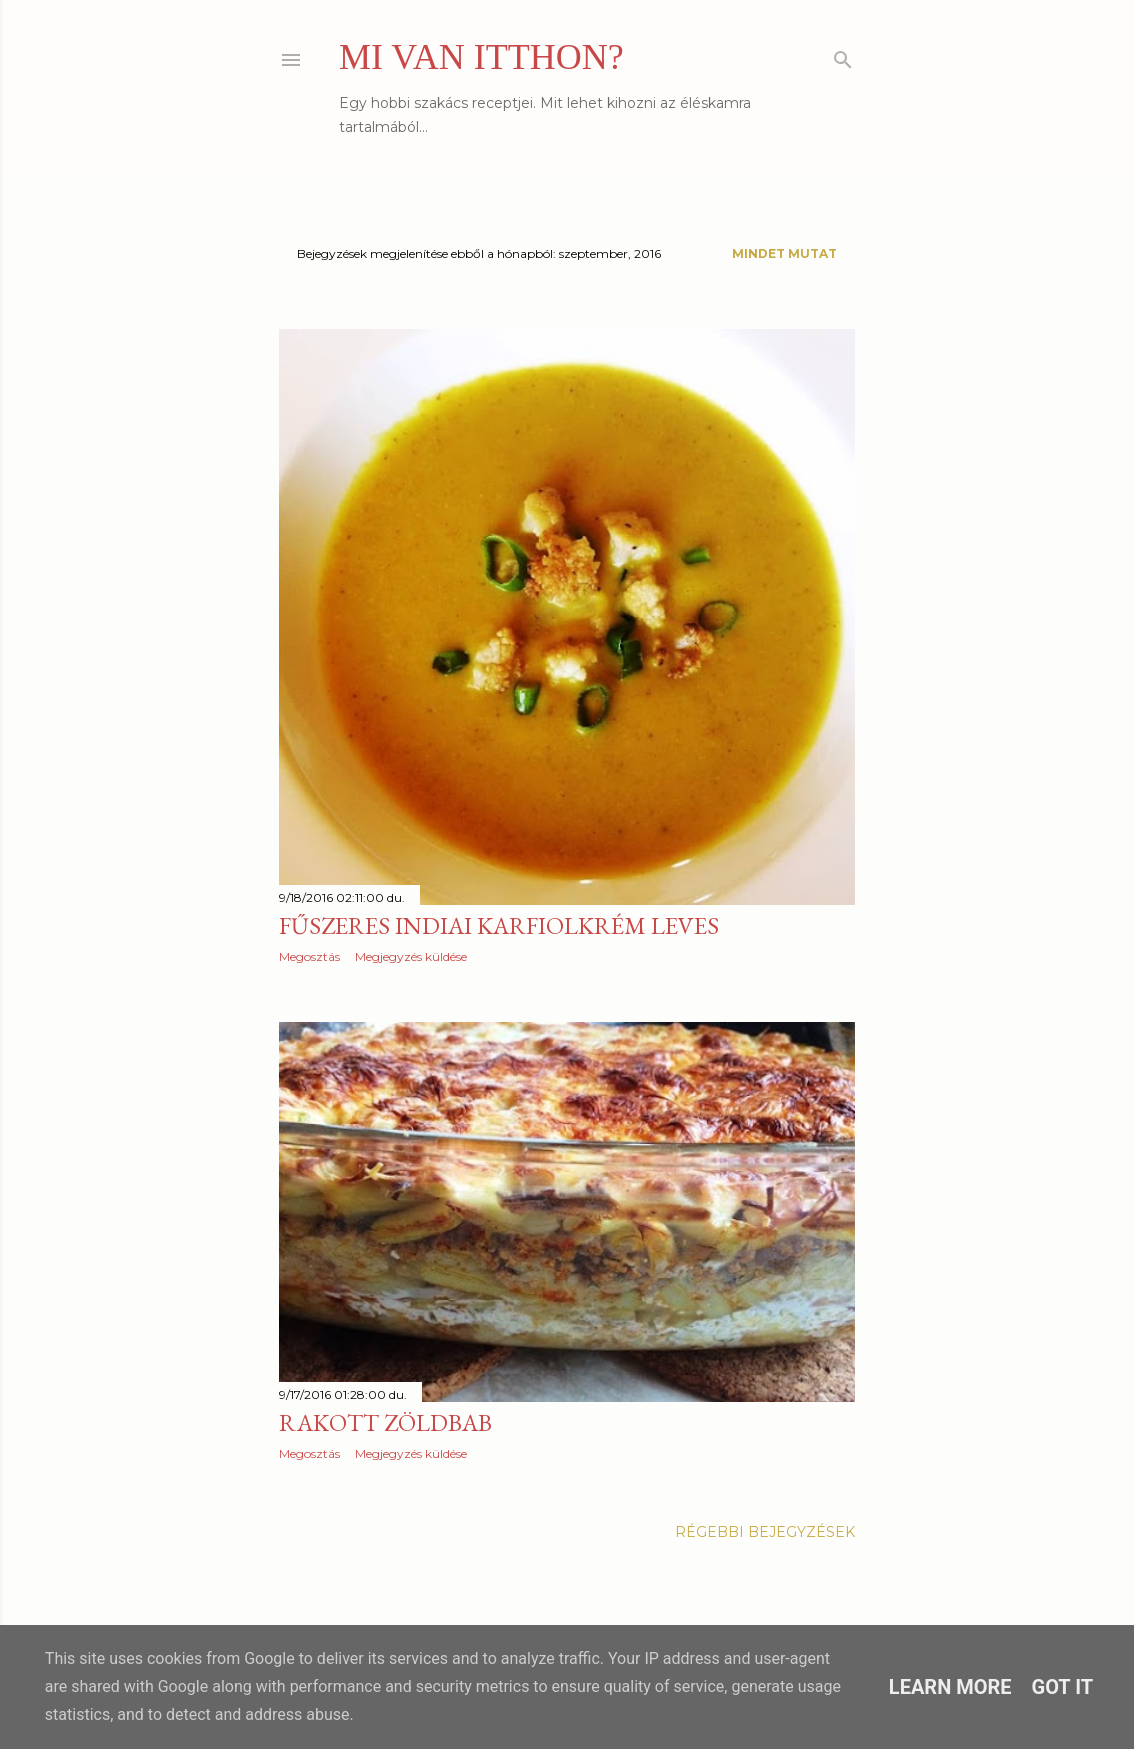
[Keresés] (843, 55)
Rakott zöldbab (385, 1422)
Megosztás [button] (309, 956)
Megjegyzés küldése (411, 956)
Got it (1063, 1687)
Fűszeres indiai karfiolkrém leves (499, 925)
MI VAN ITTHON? (481, 57)
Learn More (950, 1687)
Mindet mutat (784, 253)
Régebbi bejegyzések (765, 1532)
